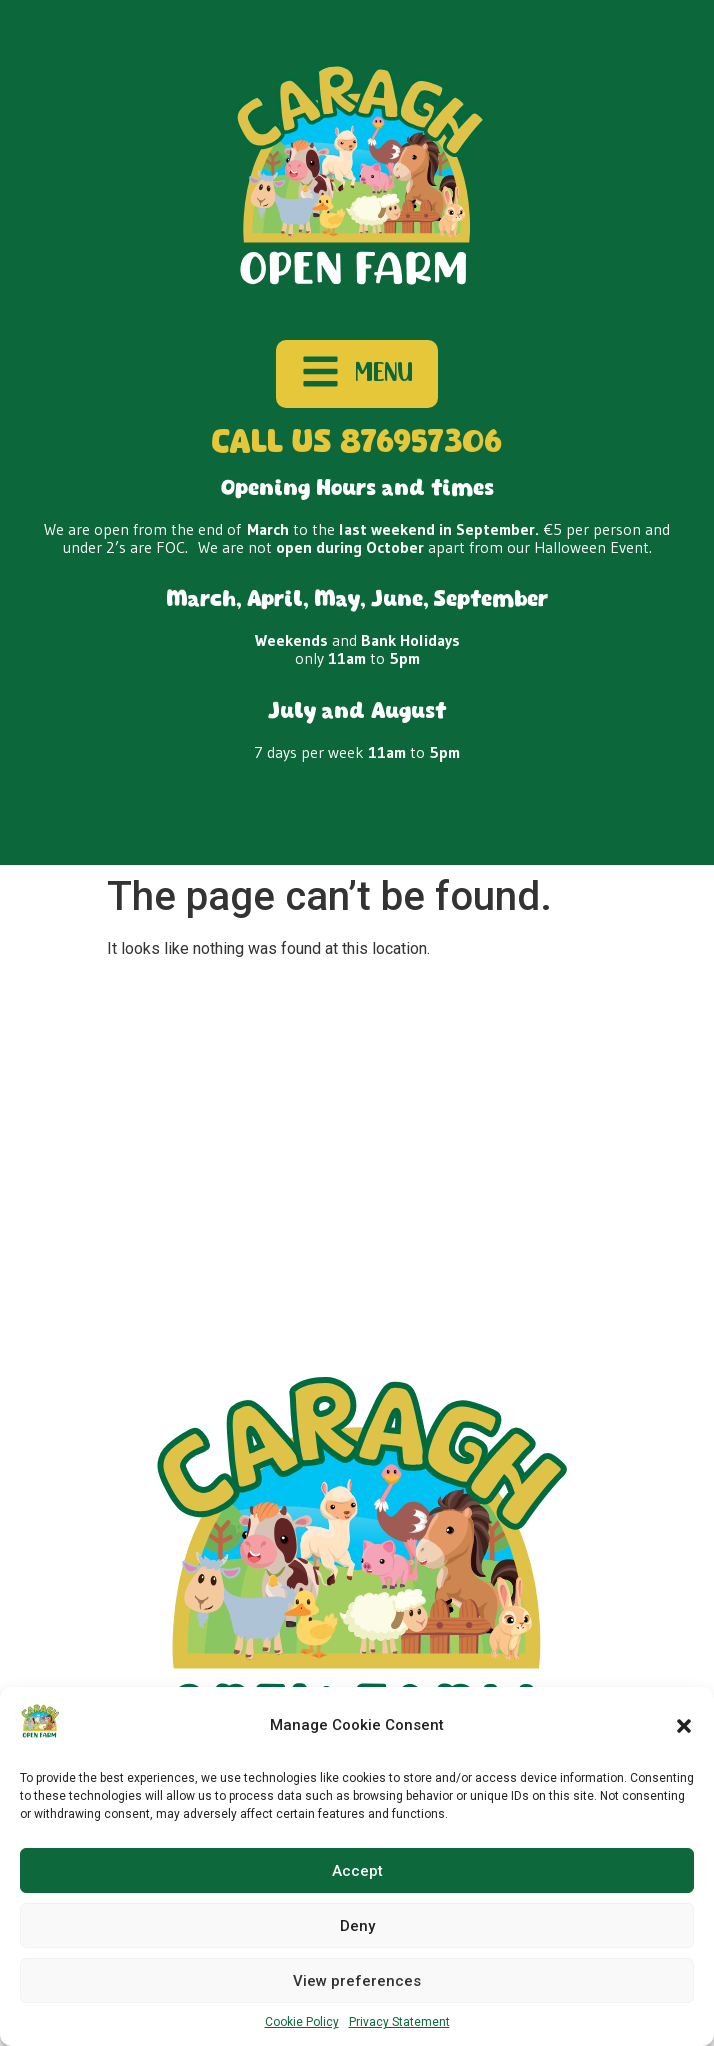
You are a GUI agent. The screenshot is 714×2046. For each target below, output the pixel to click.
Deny (357, 1926)
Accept (357, 1871)
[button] (684, 1726)
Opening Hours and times (357, 489)
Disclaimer (474, 1182)
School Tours (231, 1132)
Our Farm (349, 1132)
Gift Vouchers (615, 1132)
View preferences (357, 1981)
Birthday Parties (476, 1132)
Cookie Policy (302, 2022)
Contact (77, 1182)
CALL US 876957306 (357, 443)
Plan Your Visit (98, 1132)
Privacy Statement (399, 2022)
